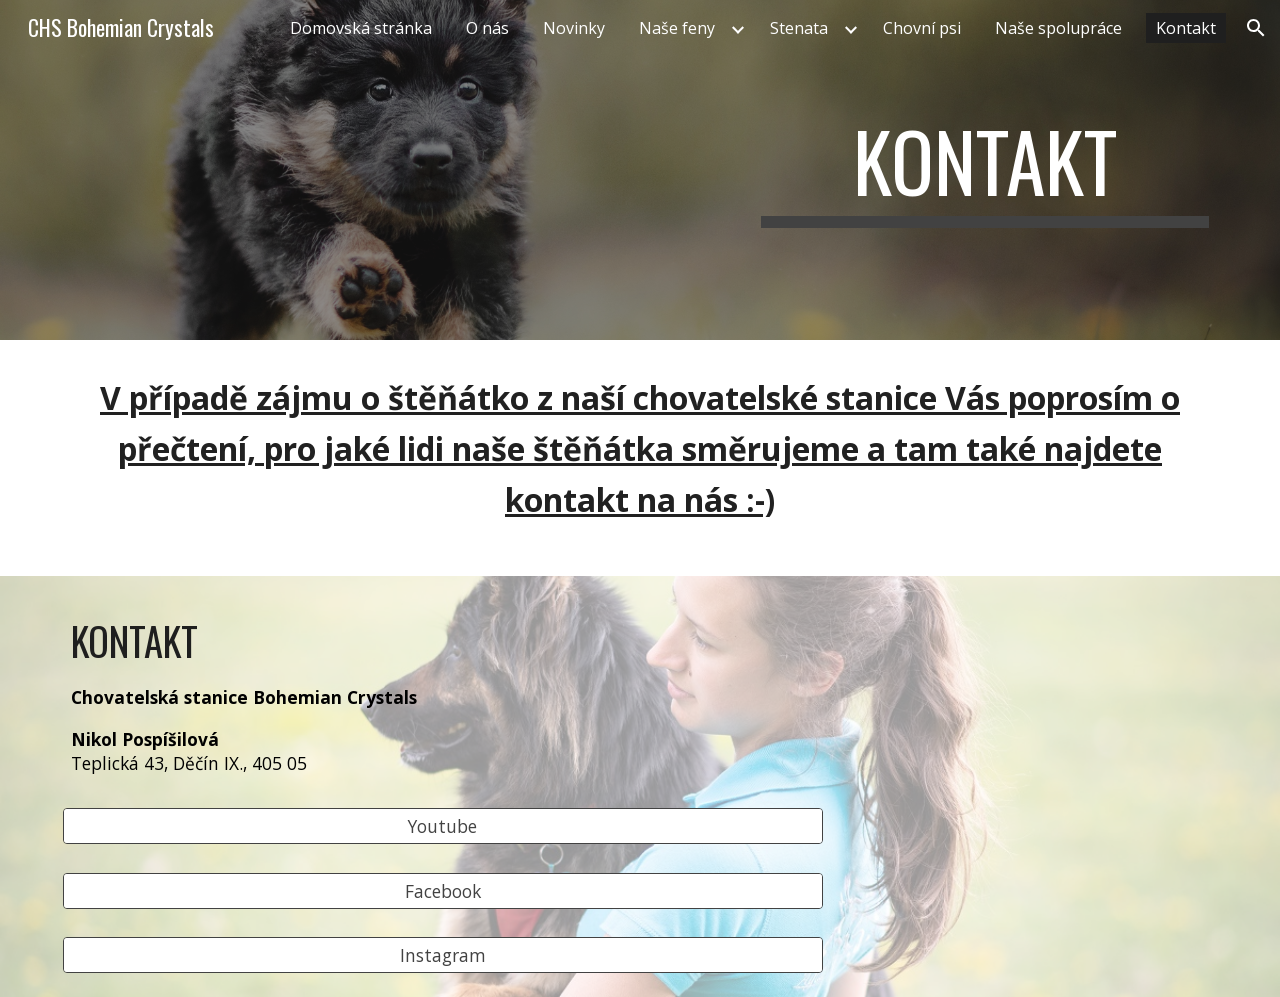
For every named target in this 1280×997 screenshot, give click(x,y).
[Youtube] (443, 826)
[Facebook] (443, 890)
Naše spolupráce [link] (1058, 28)
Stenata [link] (799, 28)
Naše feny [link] (677, 28)
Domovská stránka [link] (361, 28)
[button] (1256, 28)
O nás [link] (487, 28)
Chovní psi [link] (922, 28)
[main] (985, 170)
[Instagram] (443, 955)
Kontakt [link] (1186, 28)
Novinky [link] (574, 28)
